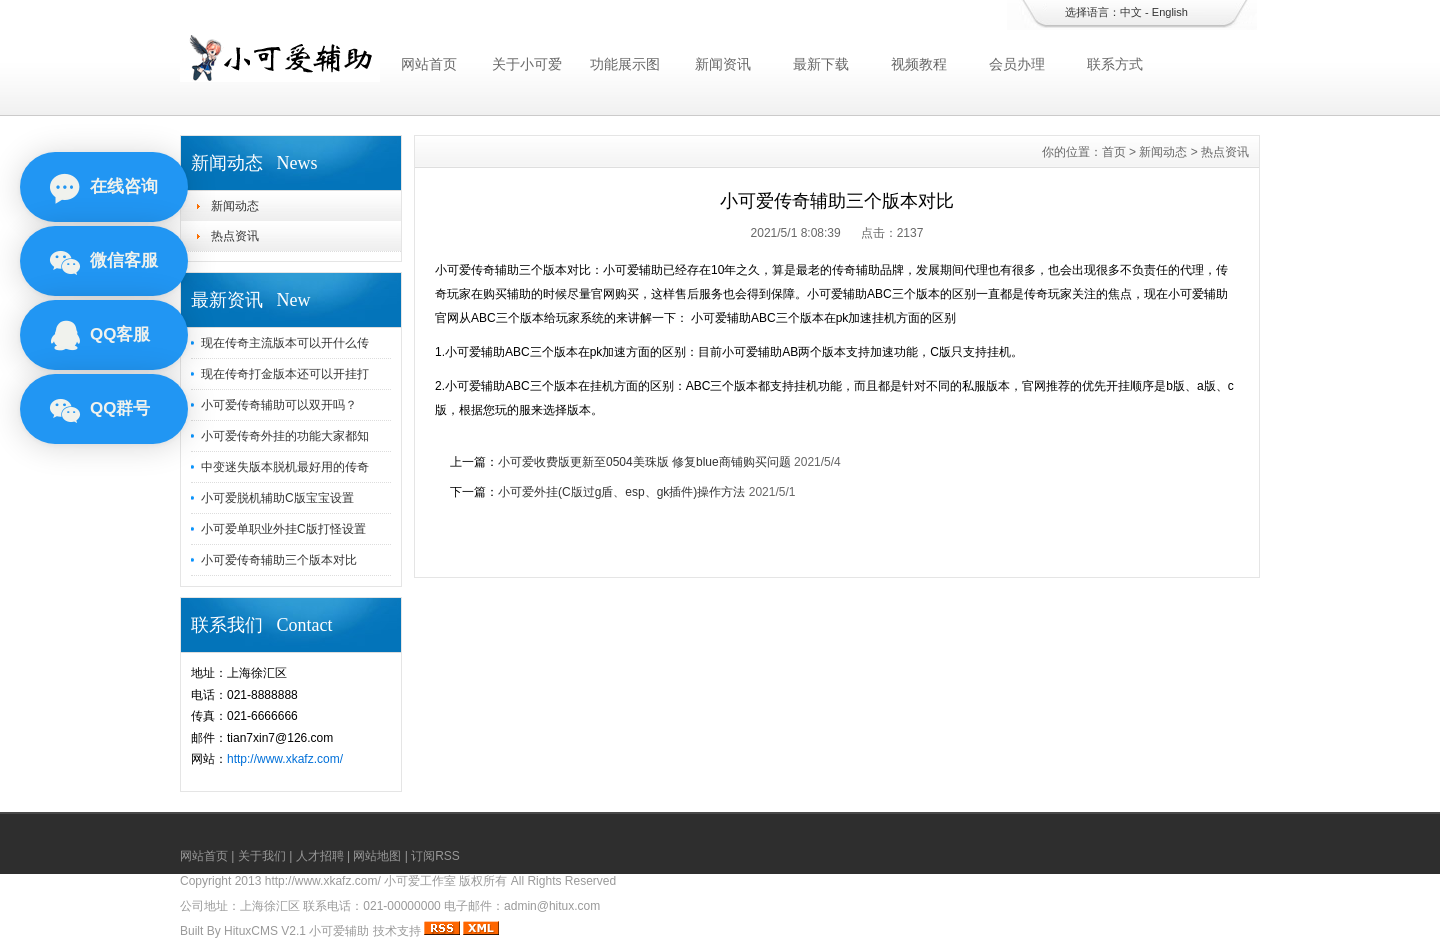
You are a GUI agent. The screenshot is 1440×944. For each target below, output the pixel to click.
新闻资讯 (723, 64)
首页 (1114, 152)
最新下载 (821, 64)
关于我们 (262, 856)
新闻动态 (235, 206)
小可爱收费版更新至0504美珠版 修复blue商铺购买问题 (644, 462)
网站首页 (429, 64)
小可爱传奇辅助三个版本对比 (279, 560)
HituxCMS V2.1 (265, 931)
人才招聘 (320, 856)
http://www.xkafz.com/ (285, 759)
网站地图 (377, 856)
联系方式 (1115, 64)
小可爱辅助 (339, 931)
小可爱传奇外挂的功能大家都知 (285, 436)
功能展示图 (625, 64)
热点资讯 (235, 236)
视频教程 (919, 64)
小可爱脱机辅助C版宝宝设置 (277, 498)
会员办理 (1017, 64)
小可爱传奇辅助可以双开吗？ (279, 405)
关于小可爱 (527, 64)
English (1170, 12)
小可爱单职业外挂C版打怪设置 (283, 529)
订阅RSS (435, 856)
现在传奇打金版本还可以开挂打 (285, 374)
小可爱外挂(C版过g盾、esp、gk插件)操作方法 (621, 492)
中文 (1131, 12)
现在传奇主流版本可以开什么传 (285, 343)
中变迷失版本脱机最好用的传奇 (285, 467)
